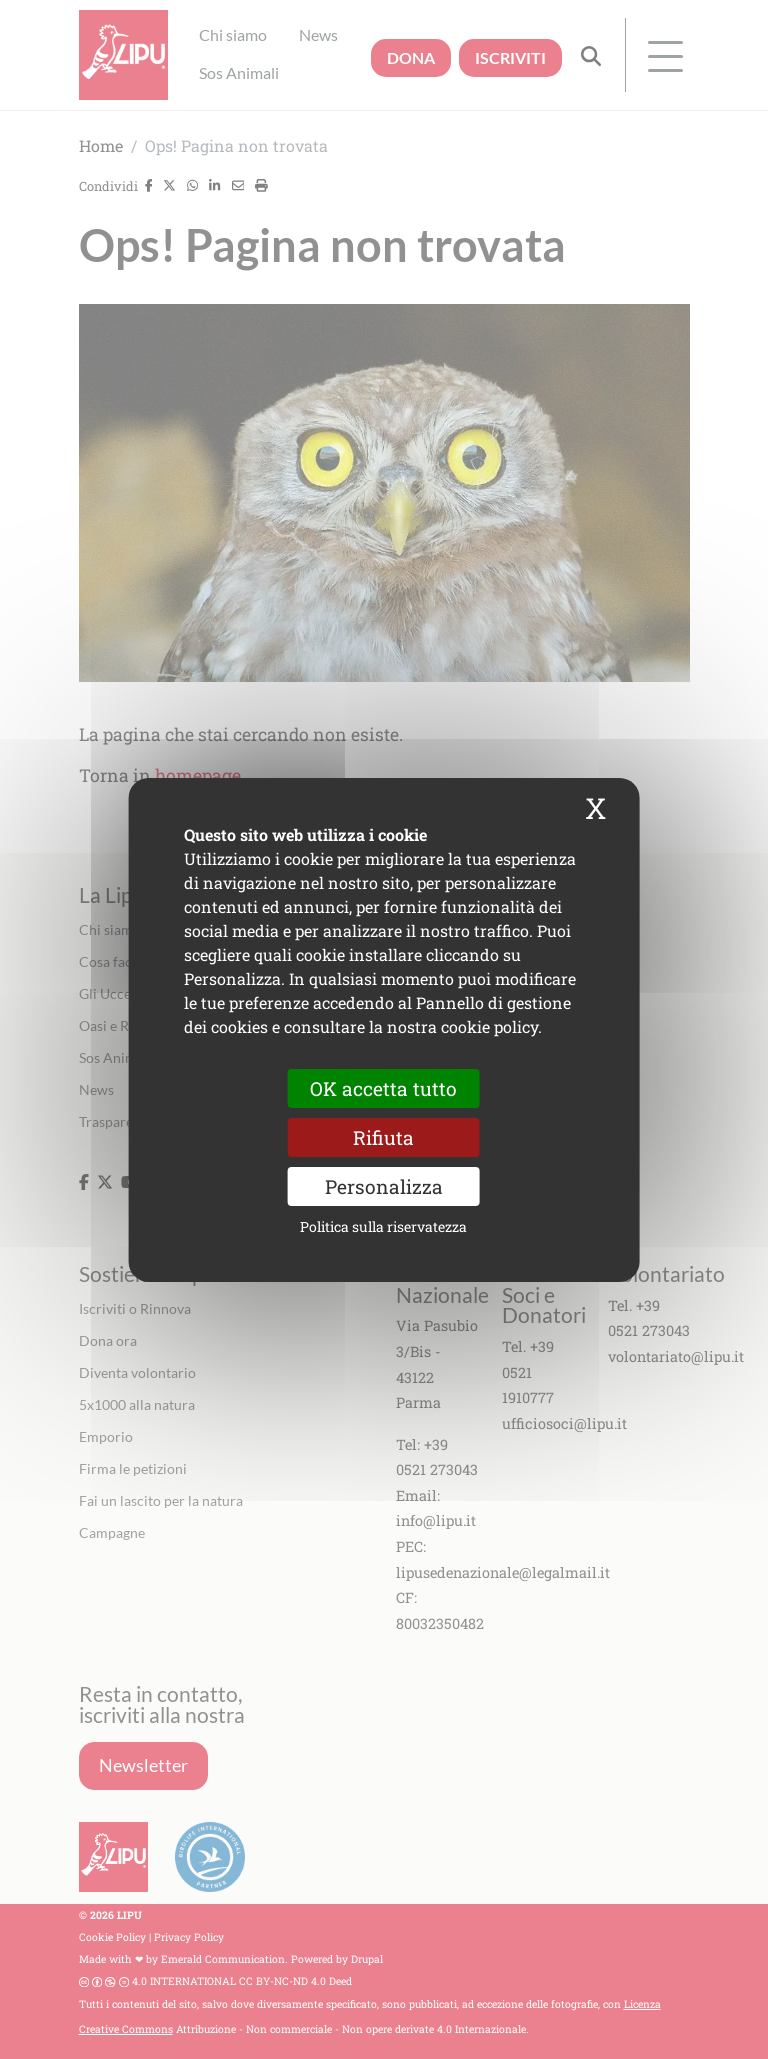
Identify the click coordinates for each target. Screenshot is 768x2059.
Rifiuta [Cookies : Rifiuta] (383, 1136)
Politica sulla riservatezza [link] (383, 1226)
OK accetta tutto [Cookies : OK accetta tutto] (383, 1087)
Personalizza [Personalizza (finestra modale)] (384, 1186)
